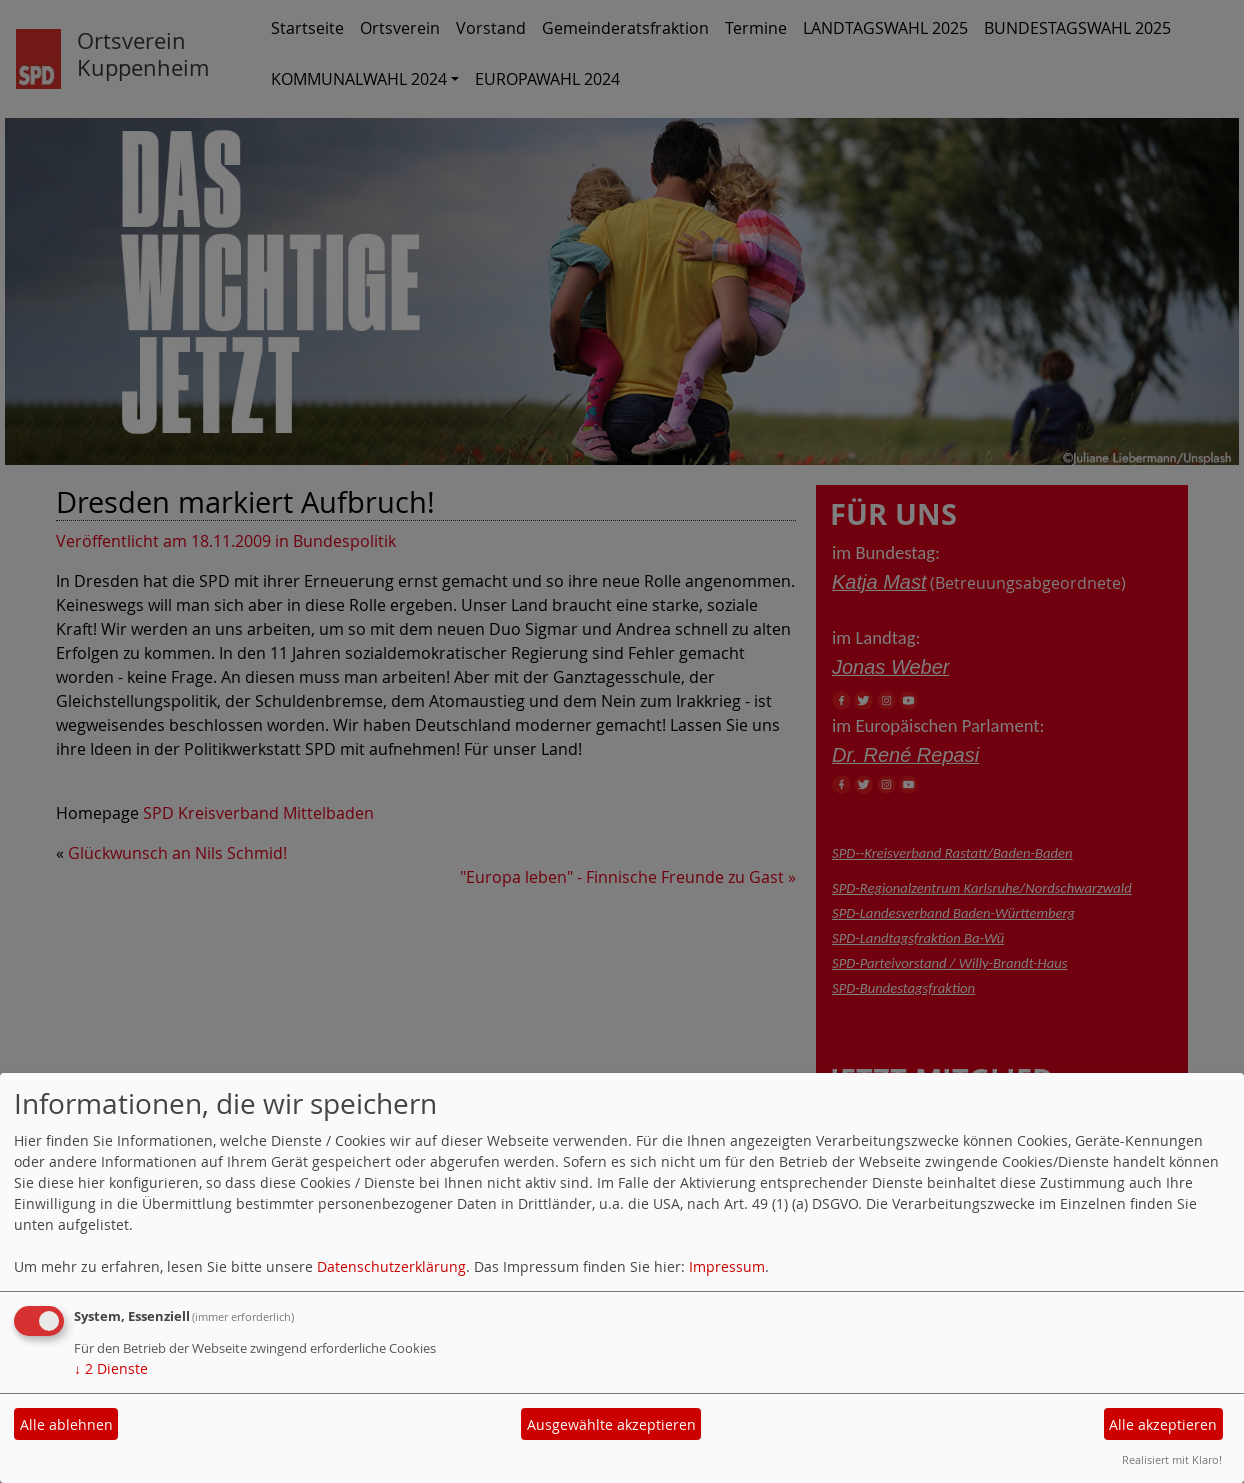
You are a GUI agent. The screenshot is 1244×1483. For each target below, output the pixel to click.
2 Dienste (111, 1368)
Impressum (727, 1266)
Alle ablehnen (66, 1424)
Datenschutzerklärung (391, 1266)
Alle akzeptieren (1163, 1424)
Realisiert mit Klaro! (1172, 1459)
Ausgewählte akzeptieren (611, 1424)
